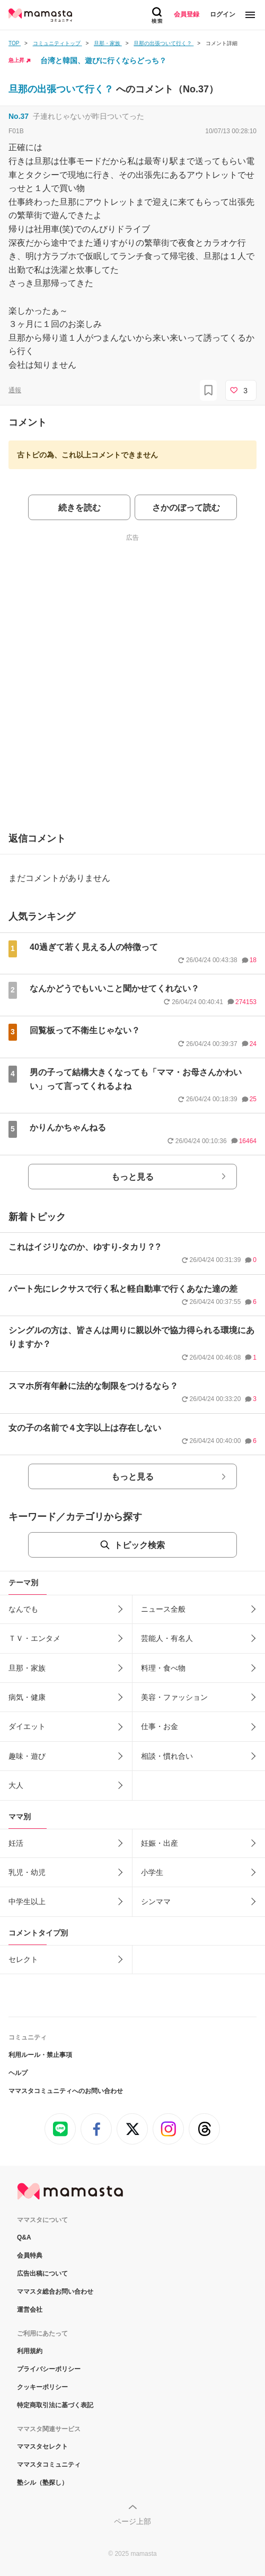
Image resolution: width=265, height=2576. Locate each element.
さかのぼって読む (186, 507)
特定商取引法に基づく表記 (55, 2405)
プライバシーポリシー (49, 2369)
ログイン (222, 14)
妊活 (15, 1843)
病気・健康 (27, 1697)
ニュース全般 (163, 1609)
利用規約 (29, 2351)
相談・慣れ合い (167, 1756)
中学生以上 (27, 1901)
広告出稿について (42, 2273)
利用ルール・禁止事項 (40, 2055)
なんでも (23, 1609)
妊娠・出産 (159, 1843)
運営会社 (29, 2309)
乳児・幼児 (27, 1872)
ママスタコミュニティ (49, 2464)
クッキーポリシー (42, 2387)
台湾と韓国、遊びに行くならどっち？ (103, 60)
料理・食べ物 (163, 1668)
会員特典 (29, 2255)
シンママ (156, 1901)
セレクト (23, 1959)
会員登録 (186, 14)
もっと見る (132, 1176)
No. (18, 116)
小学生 (152, 1872)
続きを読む (79, 507)
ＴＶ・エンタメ (34, 1638)
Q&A (24, 2237)
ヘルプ (18, 2073)
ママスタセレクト (42, 2446)
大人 (15, 1785)
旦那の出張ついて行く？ (62, 89)
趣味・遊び (27, 1756)
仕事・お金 (159, 1726)
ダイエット (27, 1726)
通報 (14, 390)
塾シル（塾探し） (42, 2482)
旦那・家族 (27, 1668)
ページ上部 (132, 2521)
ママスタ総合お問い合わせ (55, 2291)
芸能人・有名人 (167, 1638)
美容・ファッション (174, 1697)
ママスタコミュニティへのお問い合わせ (65, 2091)
